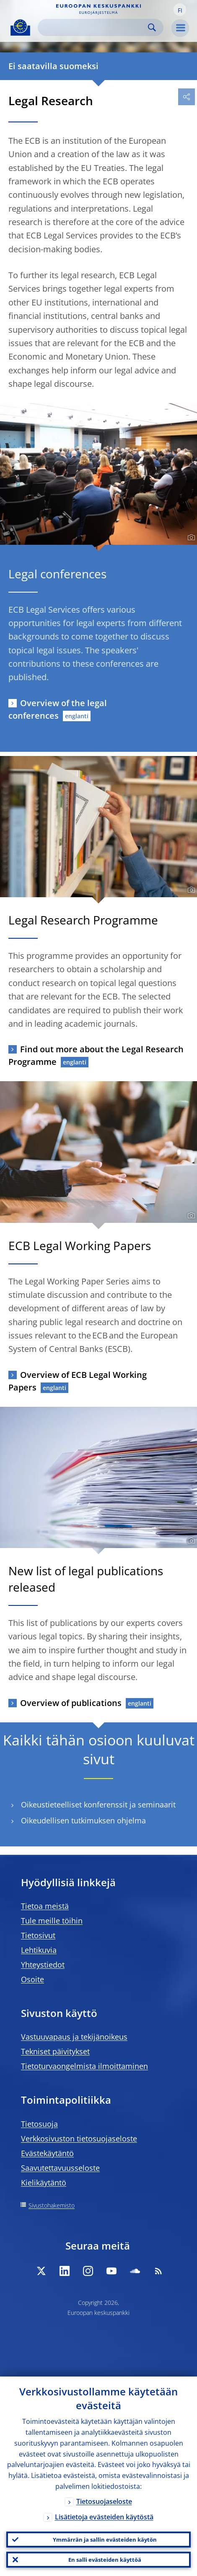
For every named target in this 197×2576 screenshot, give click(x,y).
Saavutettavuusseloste (60, 2168)
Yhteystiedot (43, 1965)
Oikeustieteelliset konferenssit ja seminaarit (98, 1805)
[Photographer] (190, 538)
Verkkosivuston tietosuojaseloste (79, 2138)
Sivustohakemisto (52, 2205)
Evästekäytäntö (47, 2153)
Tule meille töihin (52, 1921)
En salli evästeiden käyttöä (104, 2559)
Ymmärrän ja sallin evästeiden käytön (105, 2539)
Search (152, 27)
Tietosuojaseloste (104, 2501)
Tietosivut (38, 1935)
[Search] (94, 27)
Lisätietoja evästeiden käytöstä (104, 2517)
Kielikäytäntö (43, 2182)
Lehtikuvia (39, 1950)
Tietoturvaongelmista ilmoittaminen (84, 2066)
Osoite (32, 1979)
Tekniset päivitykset (55, 2051)
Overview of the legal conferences (57, 709)
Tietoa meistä (45, 1906)
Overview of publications (71, 1703)
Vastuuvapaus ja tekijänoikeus (74, 2037)
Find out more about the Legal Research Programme (96, 1055)
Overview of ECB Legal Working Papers (77, 1381)
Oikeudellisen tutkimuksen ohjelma (83, 1820)
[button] (180, 9)
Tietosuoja (39, 2124)
